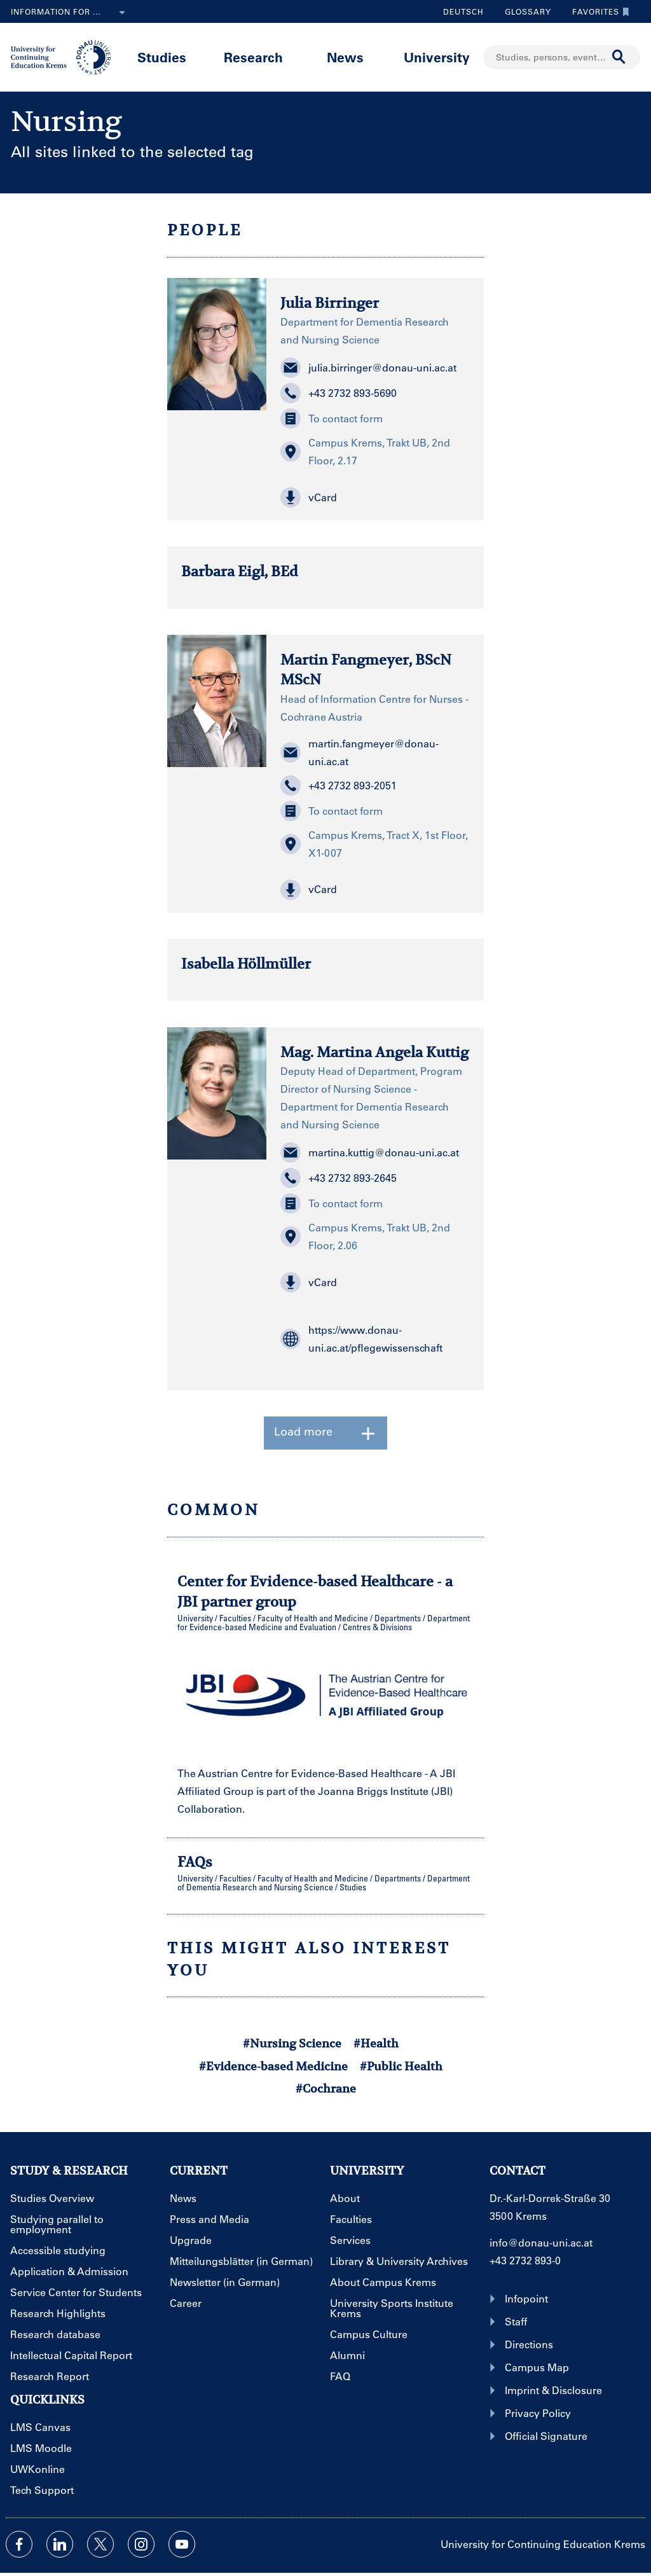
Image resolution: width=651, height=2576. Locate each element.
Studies (161, 57)
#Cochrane (326, 2088)
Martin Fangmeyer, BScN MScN (365, 669)
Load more (325, 1433)
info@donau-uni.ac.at (541, 2242)
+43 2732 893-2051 (338, 785)
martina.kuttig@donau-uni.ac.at (369, 1152)
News (345, 57)
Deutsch (463, 11)
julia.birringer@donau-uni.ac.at (368, 367)
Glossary (523, 11)
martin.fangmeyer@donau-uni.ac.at (359, 752)
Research (253, 57)
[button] (375, 497)
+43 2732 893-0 (525, 2260)
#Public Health (401, 2066)
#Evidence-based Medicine (273, 2066)
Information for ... (70, 12)
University (437, 57)
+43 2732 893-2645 (338, 1178)
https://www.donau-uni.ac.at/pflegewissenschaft (361, 1338)
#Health (376, 2043)
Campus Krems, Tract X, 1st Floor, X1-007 (374, 843)
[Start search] (619, 57)
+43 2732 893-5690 (338, 393)
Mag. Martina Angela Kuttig (374, 1052)
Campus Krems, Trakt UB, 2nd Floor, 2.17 (365, 451)
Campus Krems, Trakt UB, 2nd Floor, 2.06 (365, 1236)
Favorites (598, 11)
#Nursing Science (292, 2043)
